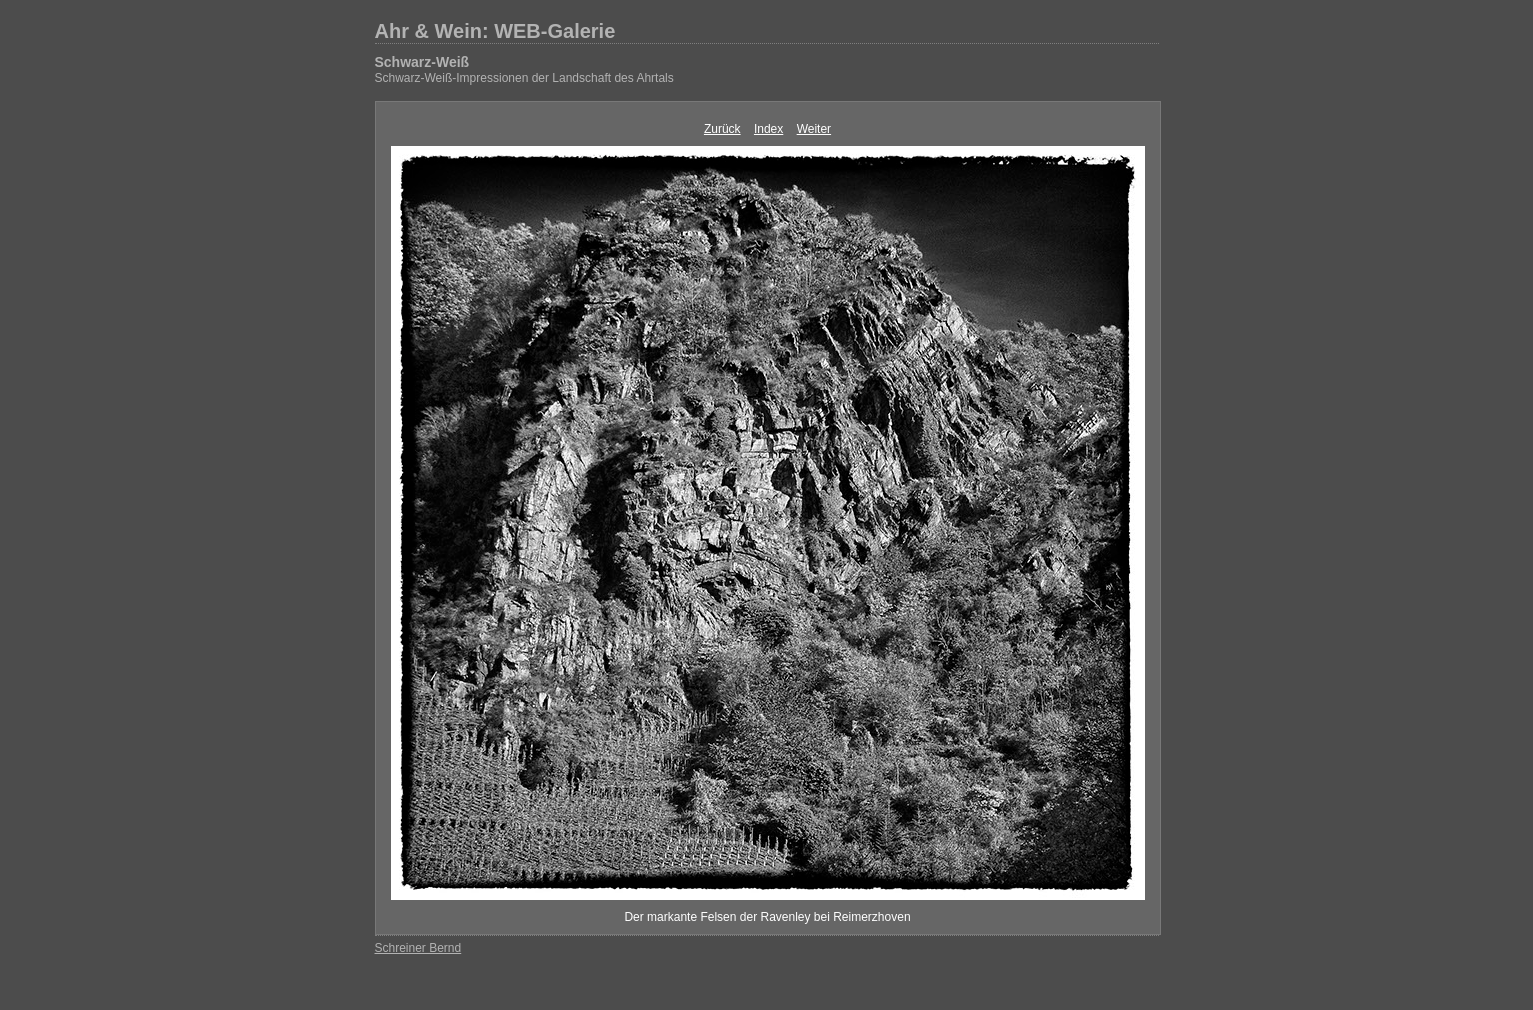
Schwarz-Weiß (422, 62)
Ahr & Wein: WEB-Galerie (495, 31)
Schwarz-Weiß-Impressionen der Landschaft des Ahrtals (524, 78)
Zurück (722, 129)
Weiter (814, 129)
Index (768, 129)
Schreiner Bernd (418, 948)
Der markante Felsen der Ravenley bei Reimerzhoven (767, 917)
